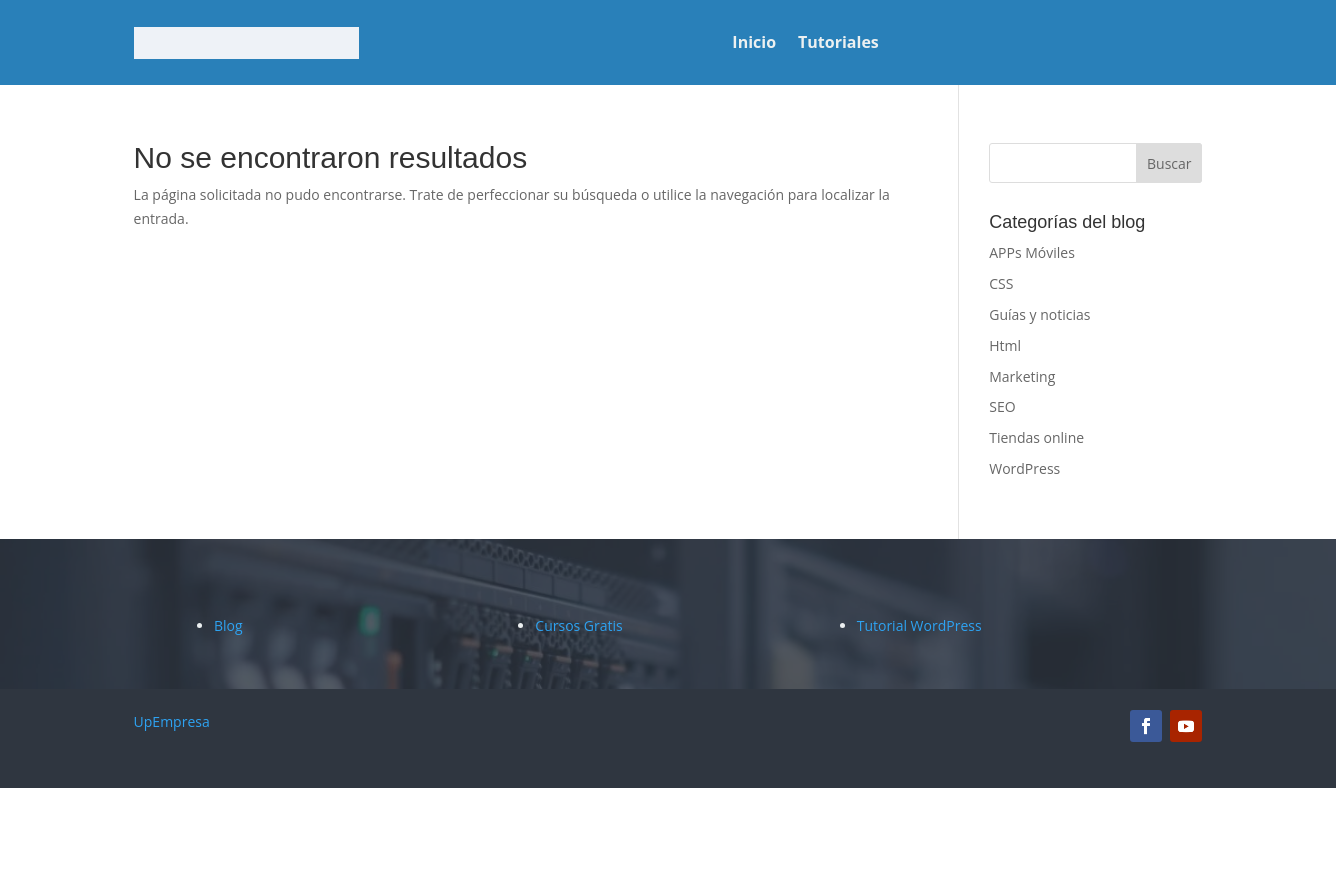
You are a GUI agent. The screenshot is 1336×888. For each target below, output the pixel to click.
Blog (228, 625)
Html (1005, 345)
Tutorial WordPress (919, 625)
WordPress (1024, 468)
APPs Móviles (1032, 252)
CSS (1001, 283)
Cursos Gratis (578, 625)
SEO (1002, 406)
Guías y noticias (1039, 314)
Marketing (1022, 376)
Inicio (754, 44)
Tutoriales (838, 44)
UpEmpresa (172, 721)
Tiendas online (1036, 437)
